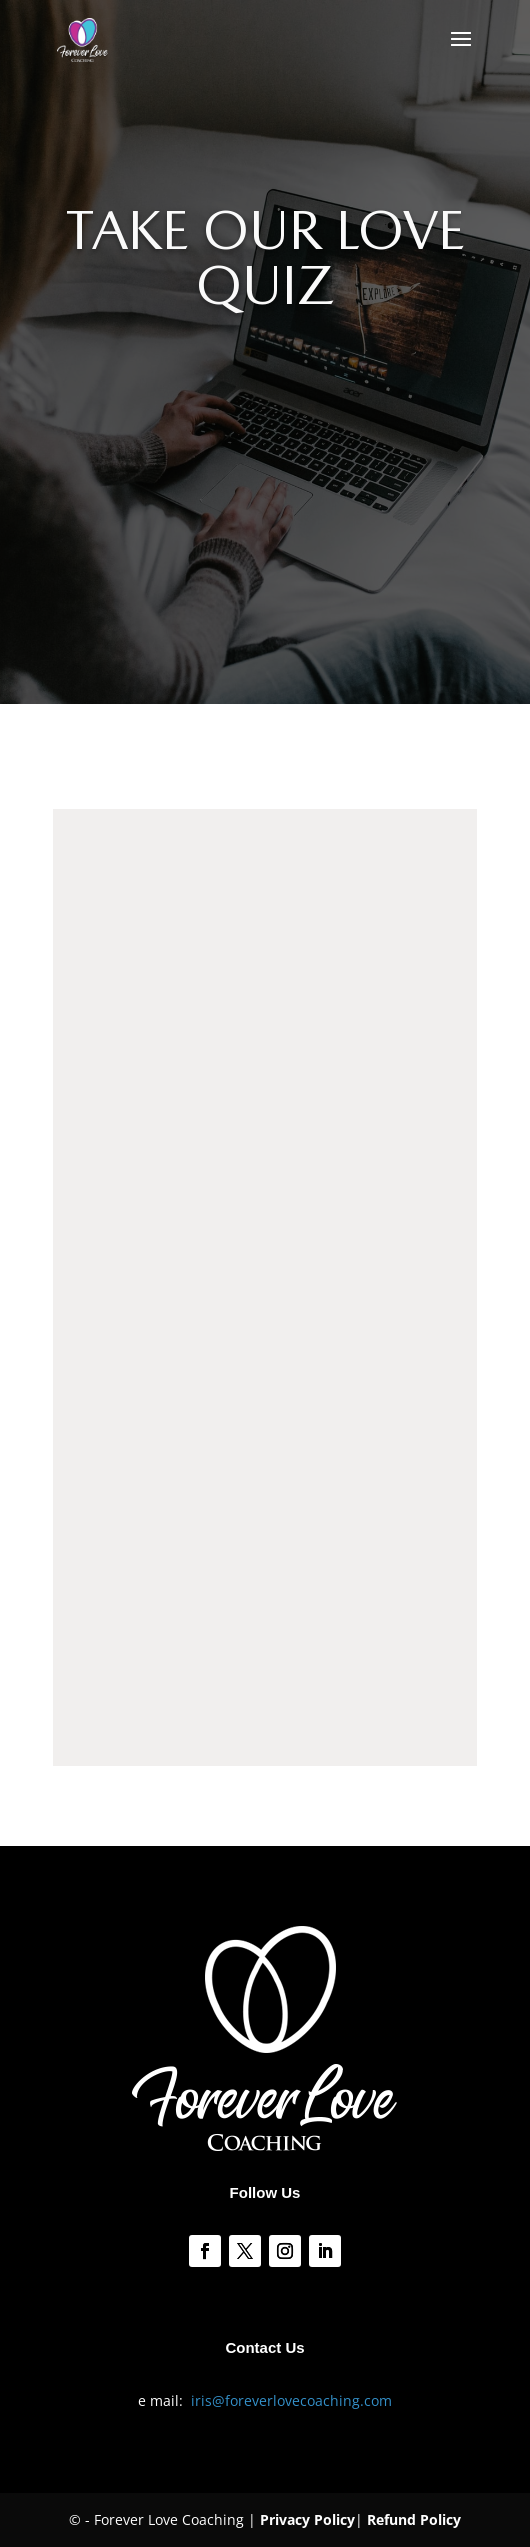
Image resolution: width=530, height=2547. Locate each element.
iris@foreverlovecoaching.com (291, 2400)
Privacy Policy (307, 2519)
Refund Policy (414, 2519)
